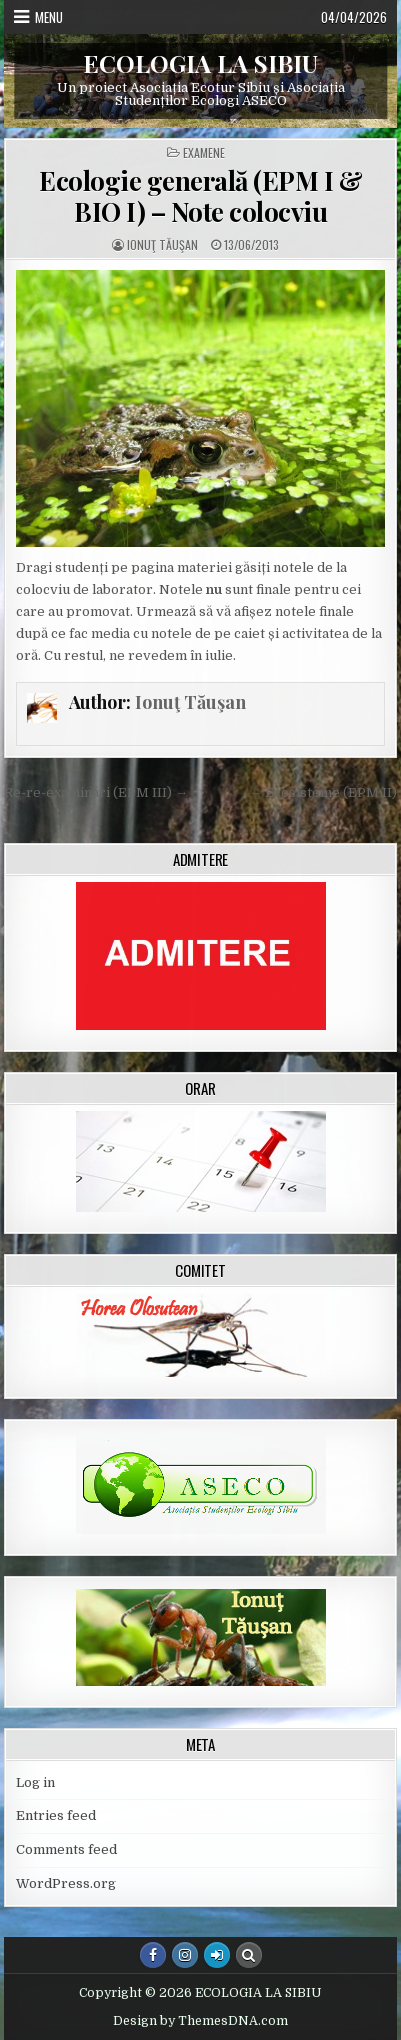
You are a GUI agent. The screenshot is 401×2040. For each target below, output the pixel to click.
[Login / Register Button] (217, 1955)
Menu (49, 17)
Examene (204, 153)
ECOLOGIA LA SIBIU (200, 63)
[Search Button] (249, 1955)
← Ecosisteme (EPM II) (323, 792)
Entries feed (56, 1815)
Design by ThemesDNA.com (200, 2021)
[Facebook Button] (153, 1955)
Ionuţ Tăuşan (162, 245)
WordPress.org (66, 1883)
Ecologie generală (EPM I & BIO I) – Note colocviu (200, 196)
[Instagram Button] (185, 1955)
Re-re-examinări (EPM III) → (96, 792)
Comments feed (66, 1849)
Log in (35, 1782)
